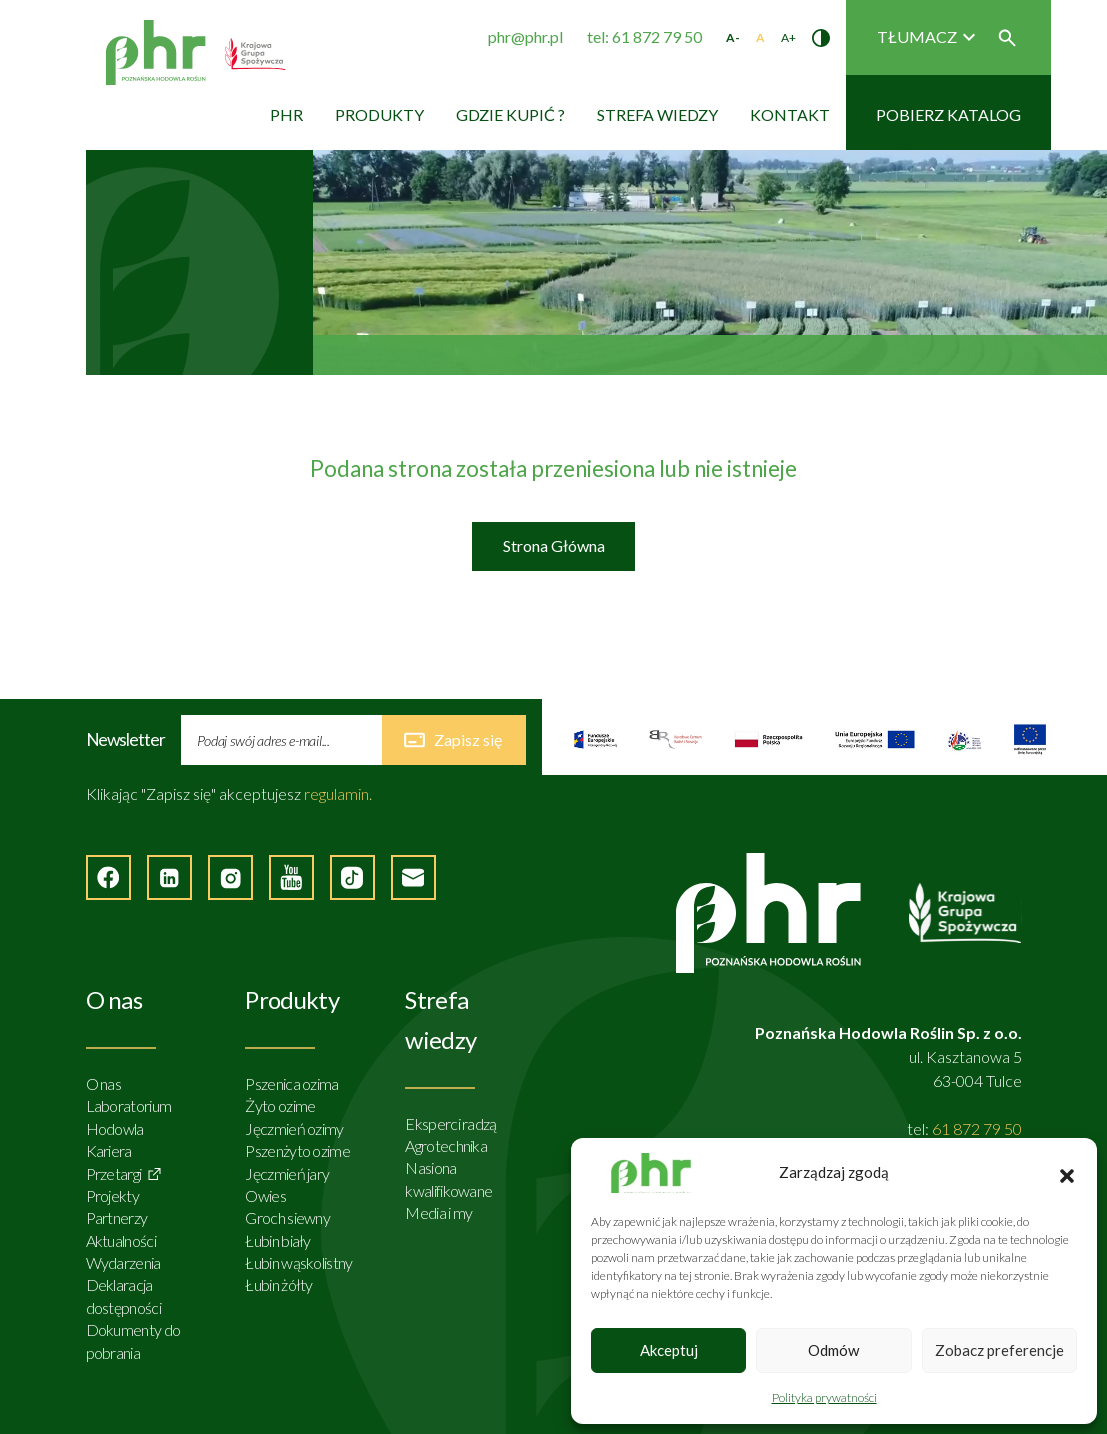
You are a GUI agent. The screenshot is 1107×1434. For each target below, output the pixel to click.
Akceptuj (669, 1350)
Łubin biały (277, 1240)
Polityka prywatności (824, 1397)
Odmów (833, 1350)
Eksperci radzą (450, 1123)
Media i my (438, 1212)
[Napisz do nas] (413, 877)
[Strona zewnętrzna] (595, 739)
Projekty (112, 1195)
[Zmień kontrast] (821, 38)
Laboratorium (129, 1105)
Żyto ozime (280, 1105)
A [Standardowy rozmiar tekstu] (760, 37)
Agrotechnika (446, 1145)
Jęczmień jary (287, 1173)
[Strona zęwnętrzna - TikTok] (352, 877)
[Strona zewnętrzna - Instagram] (230, 877)
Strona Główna (554, 545)
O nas (104, 1083)
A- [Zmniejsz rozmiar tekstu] (733, 37)
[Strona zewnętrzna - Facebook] (108, 877)
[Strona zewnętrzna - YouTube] (291, 877)
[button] (1067, 1173)
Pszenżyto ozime (297, 1150)
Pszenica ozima (291, 1083)
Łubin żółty (278, 1284)
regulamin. (338, 793)
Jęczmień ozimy (294, 1128)
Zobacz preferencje (999, 1350)
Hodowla (115, 1128)
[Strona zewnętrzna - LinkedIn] (169, 877)
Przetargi (114, 1173)
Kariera (109, 1150)
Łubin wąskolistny (298, 1262)
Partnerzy (117, 1217)
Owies (265, 1195)
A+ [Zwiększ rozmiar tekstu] (788, 37)
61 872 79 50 (977, 1128)
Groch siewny (287, 1217)
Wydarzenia (123, 1262)
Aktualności (121, 1240)
